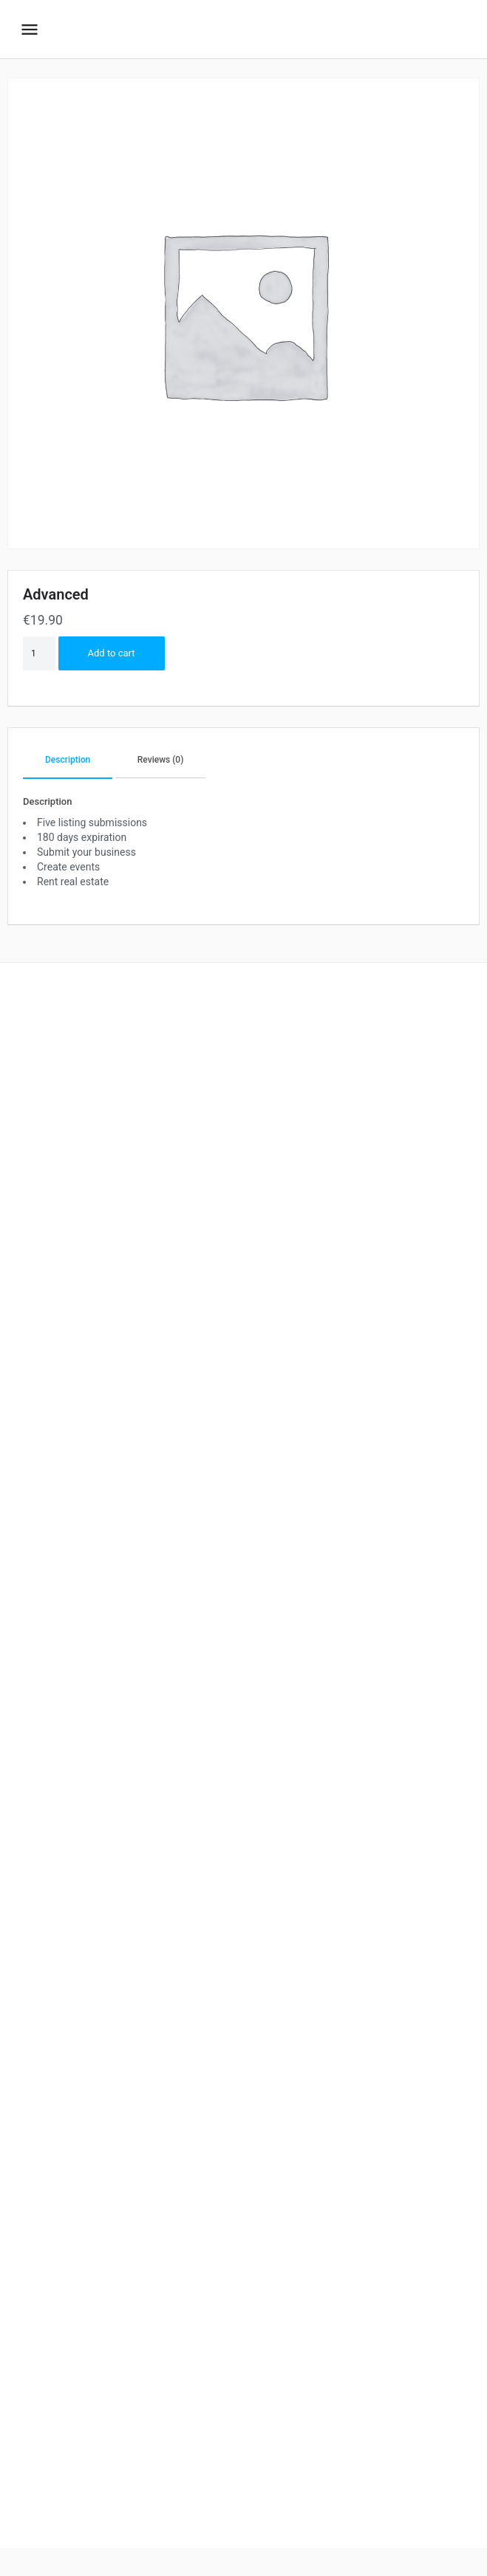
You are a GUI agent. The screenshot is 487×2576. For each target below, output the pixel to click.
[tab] (67, 761)
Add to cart (111, 653)
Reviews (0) (160, 760)
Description (67, 760)
